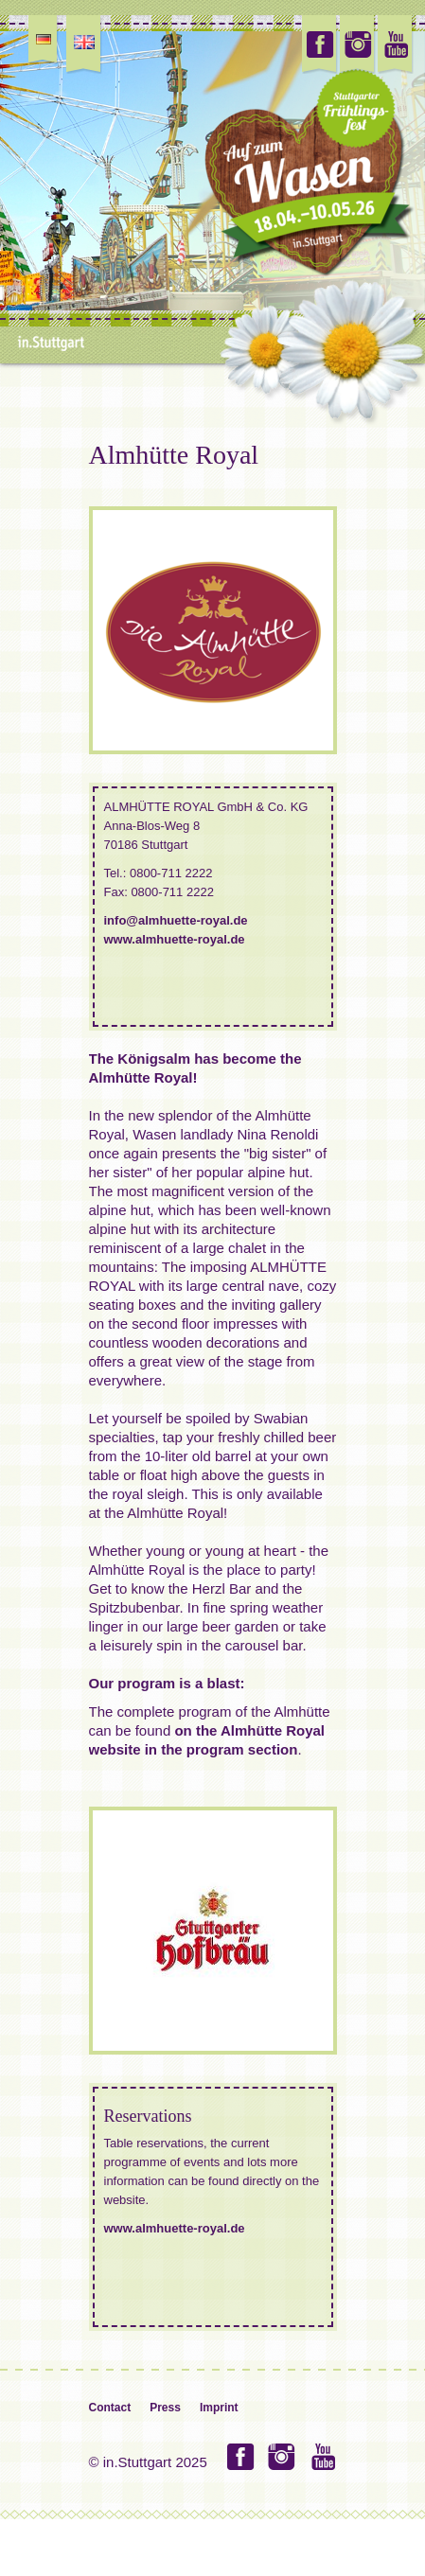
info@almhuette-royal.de (176, 920)
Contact (110, 2407)
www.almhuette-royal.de (174, 939)
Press (165, 2407)
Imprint (219, 2407)
